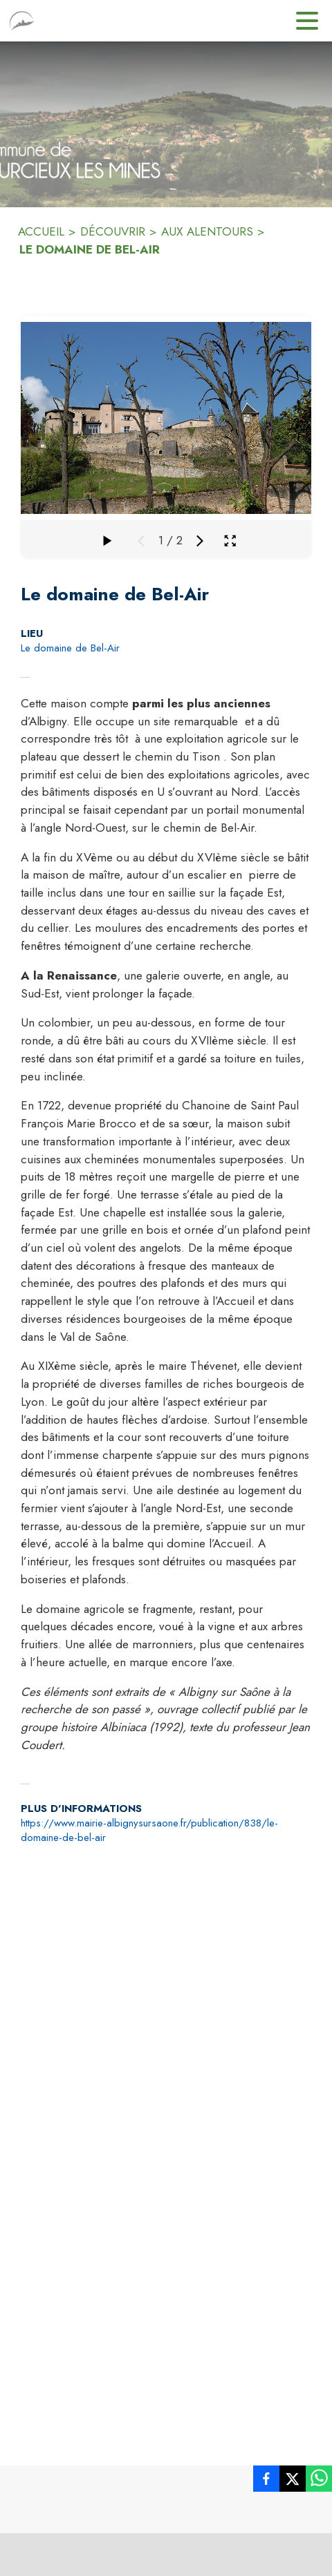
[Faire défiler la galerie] (106, 541)
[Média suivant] (200, 541)
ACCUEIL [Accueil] (41, 231)
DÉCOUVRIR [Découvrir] (112, 231)
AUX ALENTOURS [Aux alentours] (207, 231)
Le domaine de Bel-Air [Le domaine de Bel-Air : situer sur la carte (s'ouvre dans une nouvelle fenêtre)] (70, 648)
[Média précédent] (141, 541)
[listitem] (266, 2481)
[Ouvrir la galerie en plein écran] (230, 540)
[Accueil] (22, 21)
